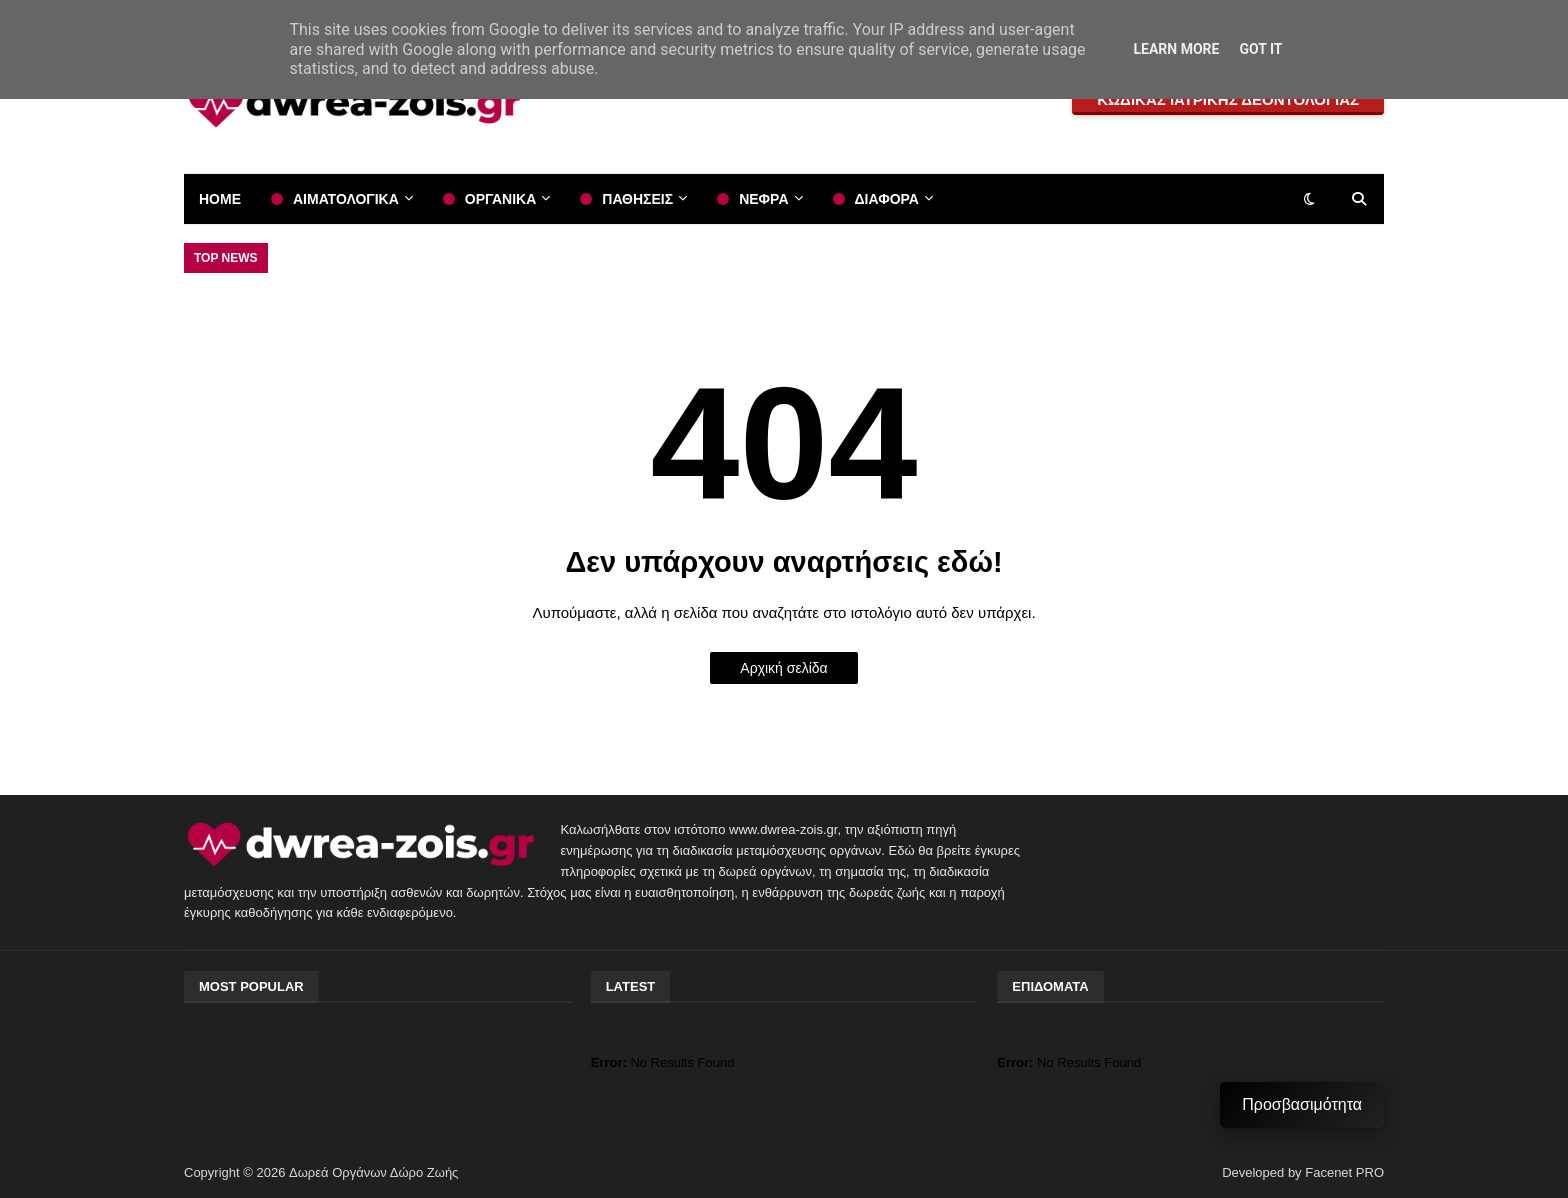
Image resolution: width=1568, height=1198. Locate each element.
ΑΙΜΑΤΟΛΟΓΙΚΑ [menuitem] (346, 199)
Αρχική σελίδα (783, 668)
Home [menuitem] (220, 199)
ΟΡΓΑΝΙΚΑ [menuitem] (500, 199)
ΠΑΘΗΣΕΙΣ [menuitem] (637, 199)
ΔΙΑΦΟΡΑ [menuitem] (887, 199)
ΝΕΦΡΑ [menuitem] (763, 199)
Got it (1260, 49)
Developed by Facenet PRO (1303, 1172)
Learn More (1176, 49)
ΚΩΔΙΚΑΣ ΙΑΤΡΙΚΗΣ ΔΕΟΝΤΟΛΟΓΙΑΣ (1228, 99)
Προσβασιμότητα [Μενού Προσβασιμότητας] (1302, 1104)
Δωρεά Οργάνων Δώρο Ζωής (373, 1172)
